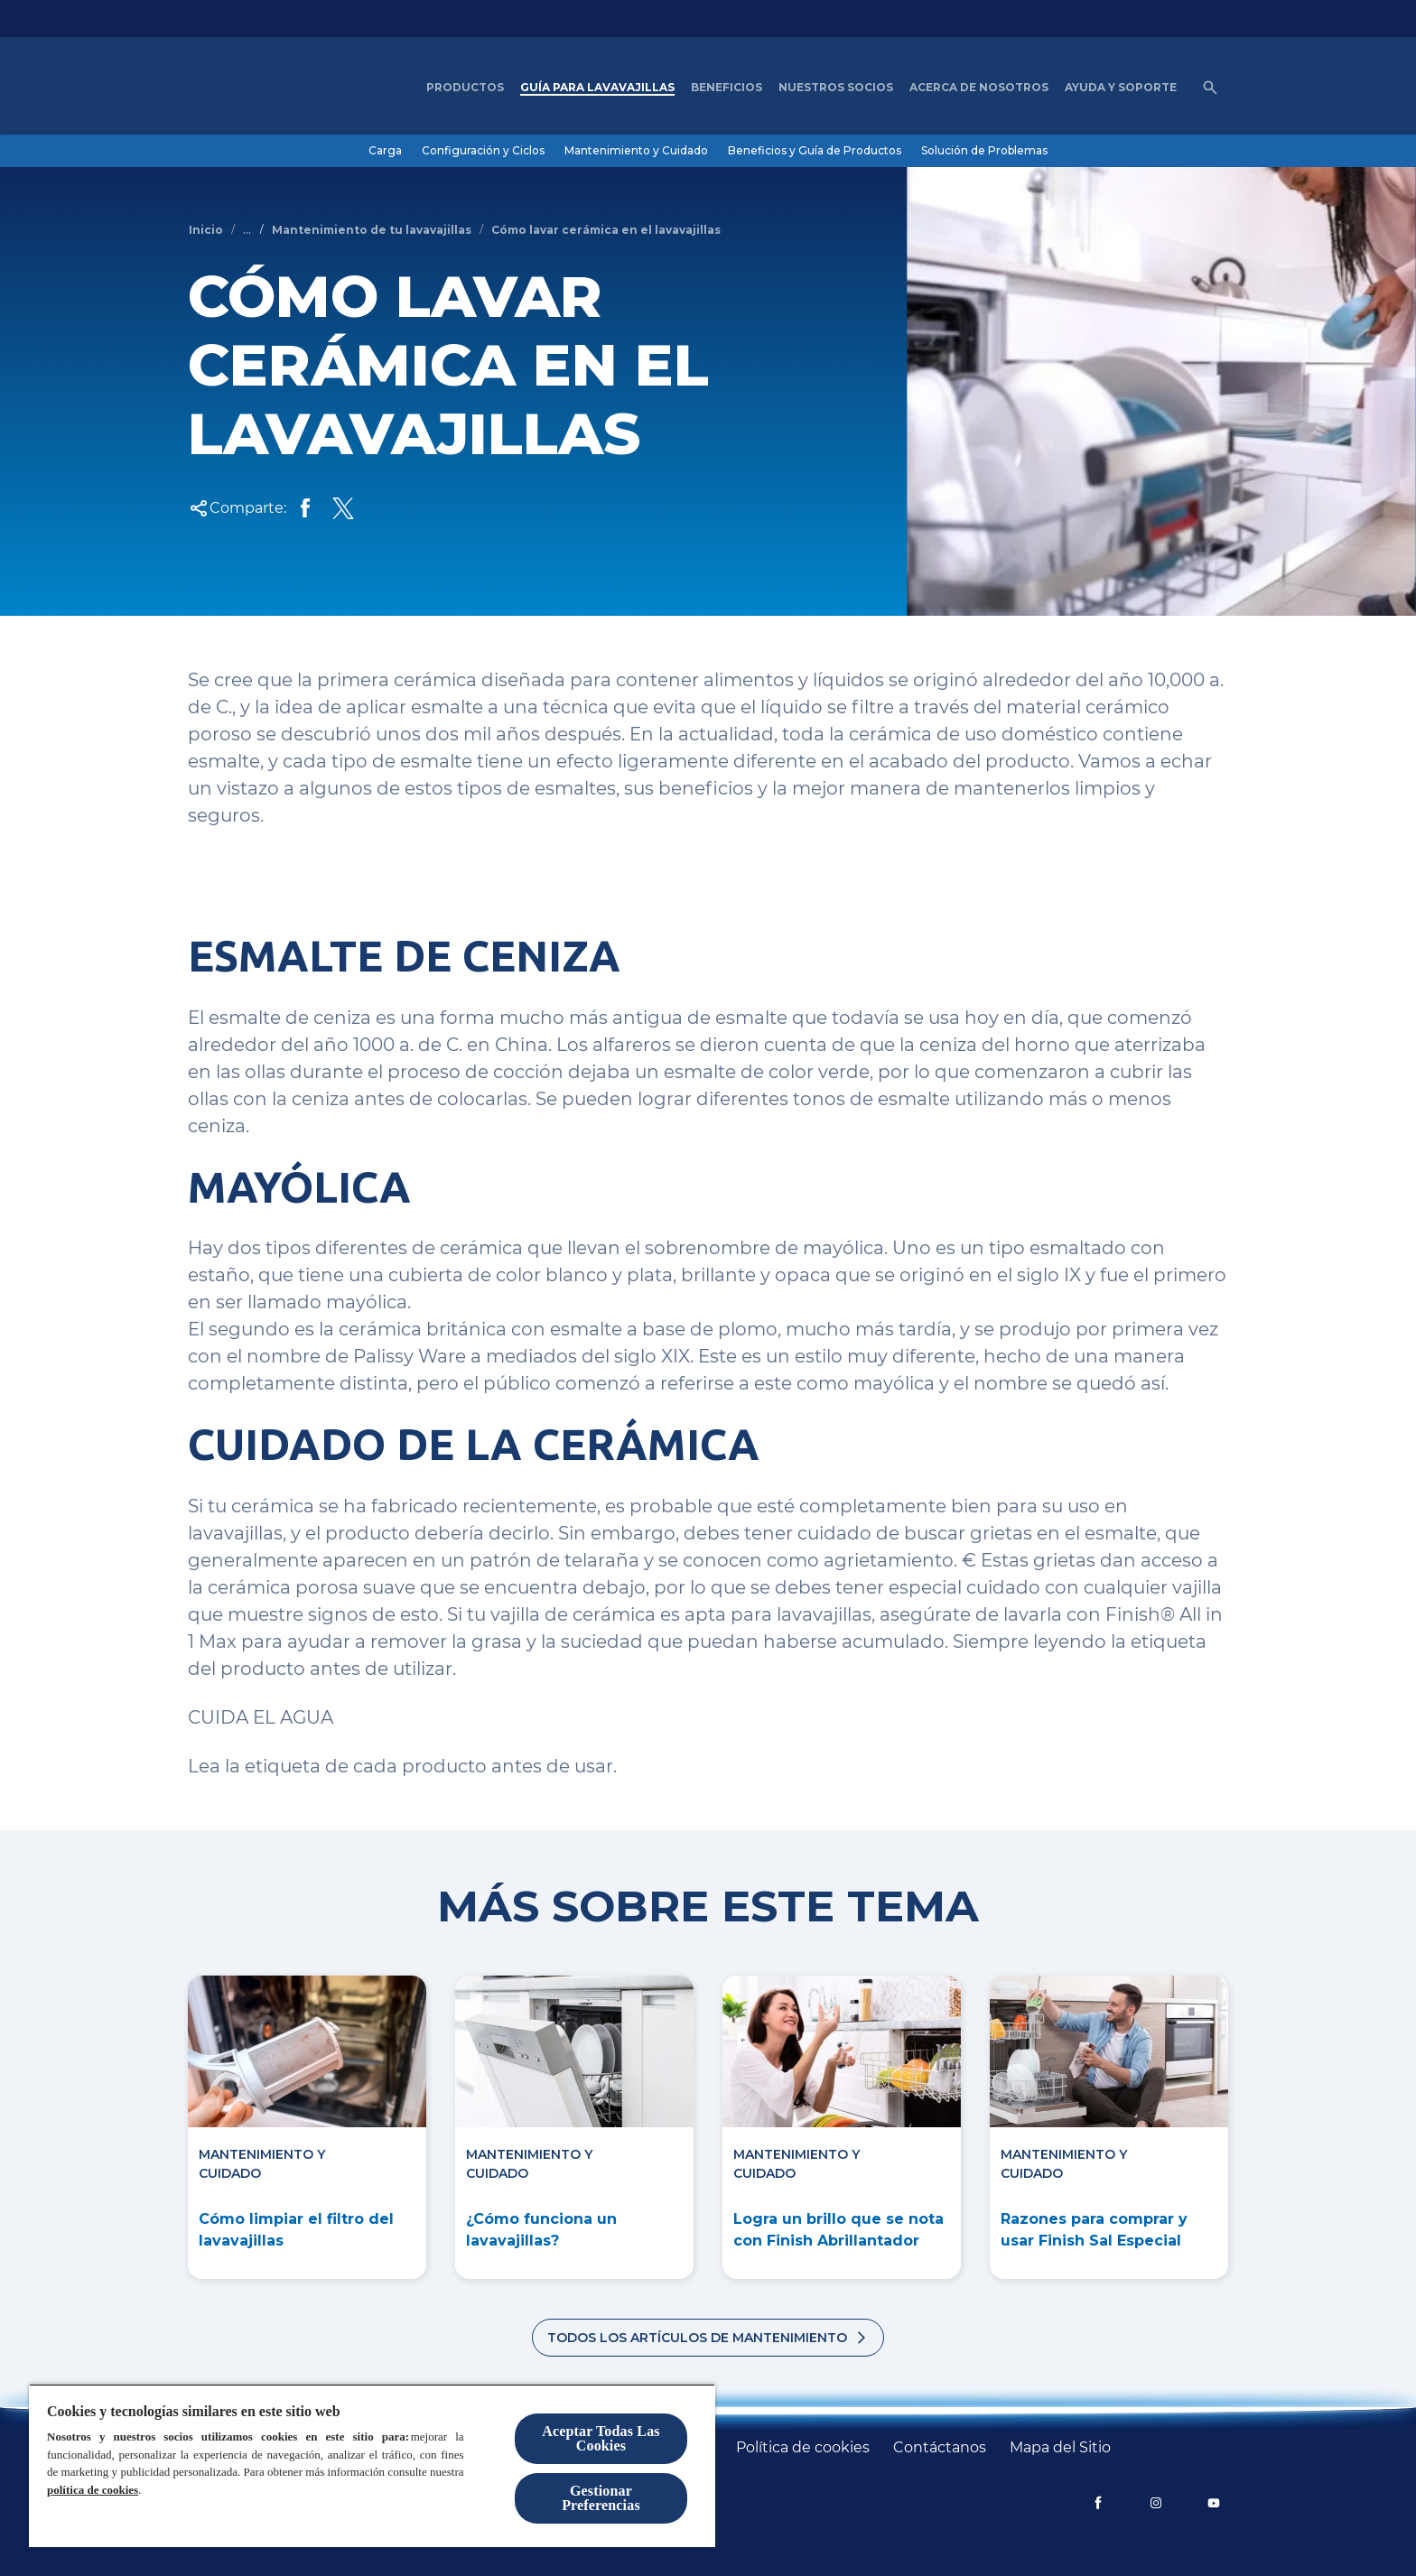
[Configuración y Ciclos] (483, 151)
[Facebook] (1098, 2502)
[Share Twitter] (343, 508)
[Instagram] (1155, 2502)
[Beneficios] (726, 88)
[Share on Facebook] (305, 508)
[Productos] (465, 88)
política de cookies (92, 2490)
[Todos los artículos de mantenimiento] (708, 2338)
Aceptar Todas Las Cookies (600, 2438)
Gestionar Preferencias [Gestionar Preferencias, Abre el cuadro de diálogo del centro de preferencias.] (601, 2498)
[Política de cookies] (803, 2448)
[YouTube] (1213, 2502)
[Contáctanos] (939, 2448)
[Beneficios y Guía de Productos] (814, 151)
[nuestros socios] (836, 88)
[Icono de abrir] (1210, 88)
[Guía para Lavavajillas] (597, 88)
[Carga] (385, 151)
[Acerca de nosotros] (978, 88)
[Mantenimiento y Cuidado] (636, 151)
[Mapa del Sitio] (1060, 2448)
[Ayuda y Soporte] (1121, 88)
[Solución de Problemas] (984, 151)
